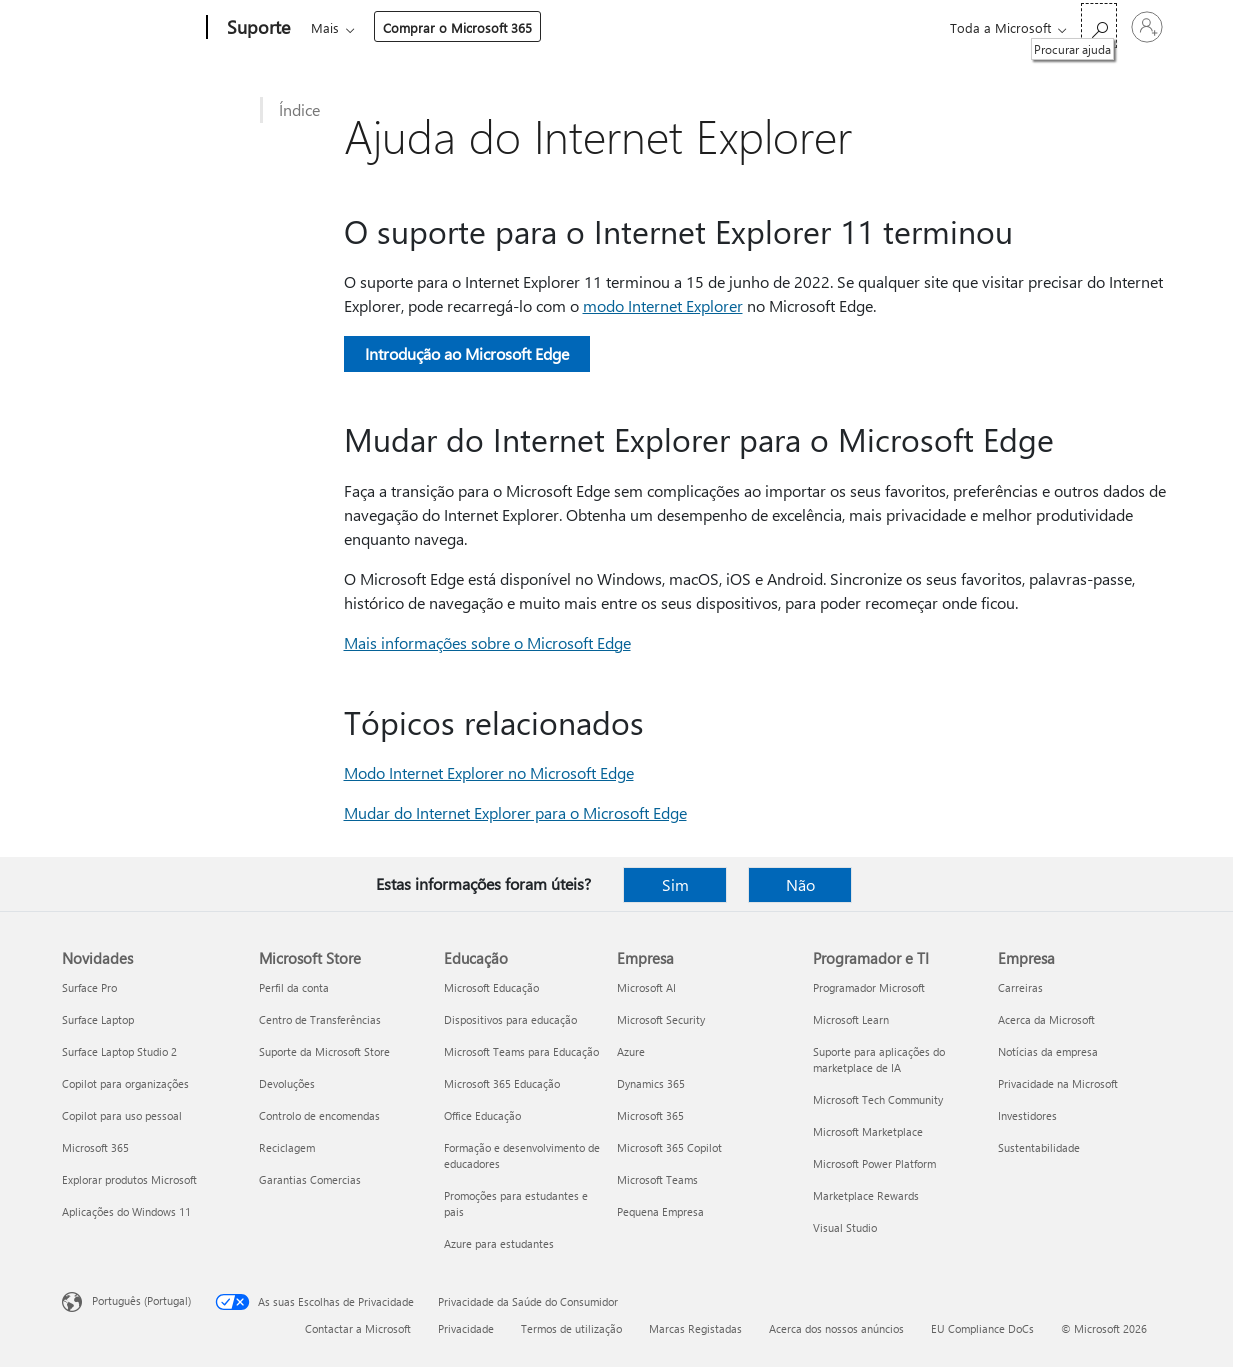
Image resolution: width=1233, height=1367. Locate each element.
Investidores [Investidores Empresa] (1027, 1115)
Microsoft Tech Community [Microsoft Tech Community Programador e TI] (878, 1099)
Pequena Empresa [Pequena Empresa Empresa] (660, 1211)
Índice (299, 109)
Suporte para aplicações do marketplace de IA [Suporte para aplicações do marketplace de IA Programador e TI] (879, 1059)
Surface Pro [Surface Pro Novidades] (89, 987)
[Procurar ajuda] (1099, 25)
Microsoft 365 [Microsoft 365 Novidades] (95, 1147)
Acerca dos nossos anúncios (836, 1328)
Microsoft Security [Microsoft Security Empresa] (661, 1019)
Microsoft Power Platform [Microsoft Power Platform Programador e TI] (874, 1163)
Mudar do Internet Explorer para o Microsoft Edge (515, 812)
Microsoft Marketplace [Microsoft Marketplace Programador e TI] (868, 1131)
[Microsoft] (130, 28)
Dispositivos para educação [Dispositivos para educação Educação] (510, 1019)
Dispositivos (596, 27)
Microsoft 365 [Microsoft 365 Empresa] (650, 1115)
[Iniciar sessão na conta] (1147, 27)
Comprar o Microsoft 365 (815, 27)
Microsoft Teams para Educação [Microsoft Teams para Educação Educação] (521, 1051)
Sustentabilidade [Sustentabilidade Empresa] (1039, 1147)
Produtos (496, 27)
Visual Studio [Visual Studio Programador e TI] (845, 1227)
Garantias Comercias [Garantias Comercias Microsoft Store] (310, 1179)
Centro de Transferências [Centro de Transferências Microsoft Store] (320, 1019)
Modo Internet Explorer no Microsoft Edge (489, 772)
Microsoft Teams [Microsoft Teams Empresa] (657, 1179)
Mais (683, 27)
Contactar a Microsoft (358, 1328)
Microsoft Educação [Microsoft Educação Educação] (491, 987)
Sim (675, 884)
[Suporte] (256, 28)
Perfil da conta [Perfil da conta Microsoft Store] (294, 987)
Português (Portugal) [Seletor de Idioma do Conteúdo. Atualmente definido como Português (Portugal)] (141, 1300)
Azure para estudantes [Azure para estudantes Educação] (499, 1243)
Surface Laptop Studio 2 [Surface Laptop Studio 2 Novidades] (119, 1051)
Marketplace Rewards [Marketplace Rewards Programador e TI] (866, 1195)
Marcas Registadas (695, 1328)
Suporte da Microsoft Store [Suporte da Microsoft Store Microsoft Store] (324, 1051)
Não (800, 884)
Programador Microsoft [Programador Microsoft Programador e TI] (869, 987)
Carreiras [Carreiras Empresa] (1020, 987)
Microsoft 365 (347, 27)
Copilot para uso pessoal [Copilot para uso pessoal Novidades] (122, 1115)
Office (427, 27)
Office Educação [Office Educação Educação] (482, 1115)
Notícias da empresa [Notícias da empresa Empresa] (1048, 1051)
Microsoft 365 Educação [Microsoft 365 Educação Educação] (502, 1083)
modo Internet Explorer (663, 305)
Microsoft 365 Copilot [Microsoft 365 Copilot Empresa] (669, 1147)
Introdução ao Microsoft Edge (467, 353)
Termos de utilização (571, 1328)
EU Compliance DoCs (982, 1328)
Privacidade (466, 1328)
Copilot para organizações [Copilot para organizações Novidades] (125, 1083)
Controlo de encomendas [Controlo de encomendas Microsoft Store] (319, 1115)
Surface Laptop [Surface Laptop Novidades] (98, 1019)
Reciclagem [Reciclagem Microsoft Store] (287, 1147)
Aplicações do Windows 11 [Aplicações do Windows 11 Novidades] (126, 1211)
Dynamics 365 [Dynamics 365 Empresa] (651, 1083)
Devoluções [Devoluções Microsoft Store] (287, 1083)
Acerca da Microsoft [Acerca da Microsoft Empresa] (1046, 1019)
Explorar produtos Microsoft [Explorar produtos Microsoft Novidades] (129, 1179)
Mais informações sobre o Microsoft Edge (487, 642)
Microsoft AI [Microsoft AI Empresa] (646, 987)
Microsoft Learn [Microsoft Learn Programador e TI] (851, 1019)
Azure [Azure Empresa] (631, 1051)
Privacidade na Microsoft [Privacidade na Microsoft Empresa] (1058, 1083)
